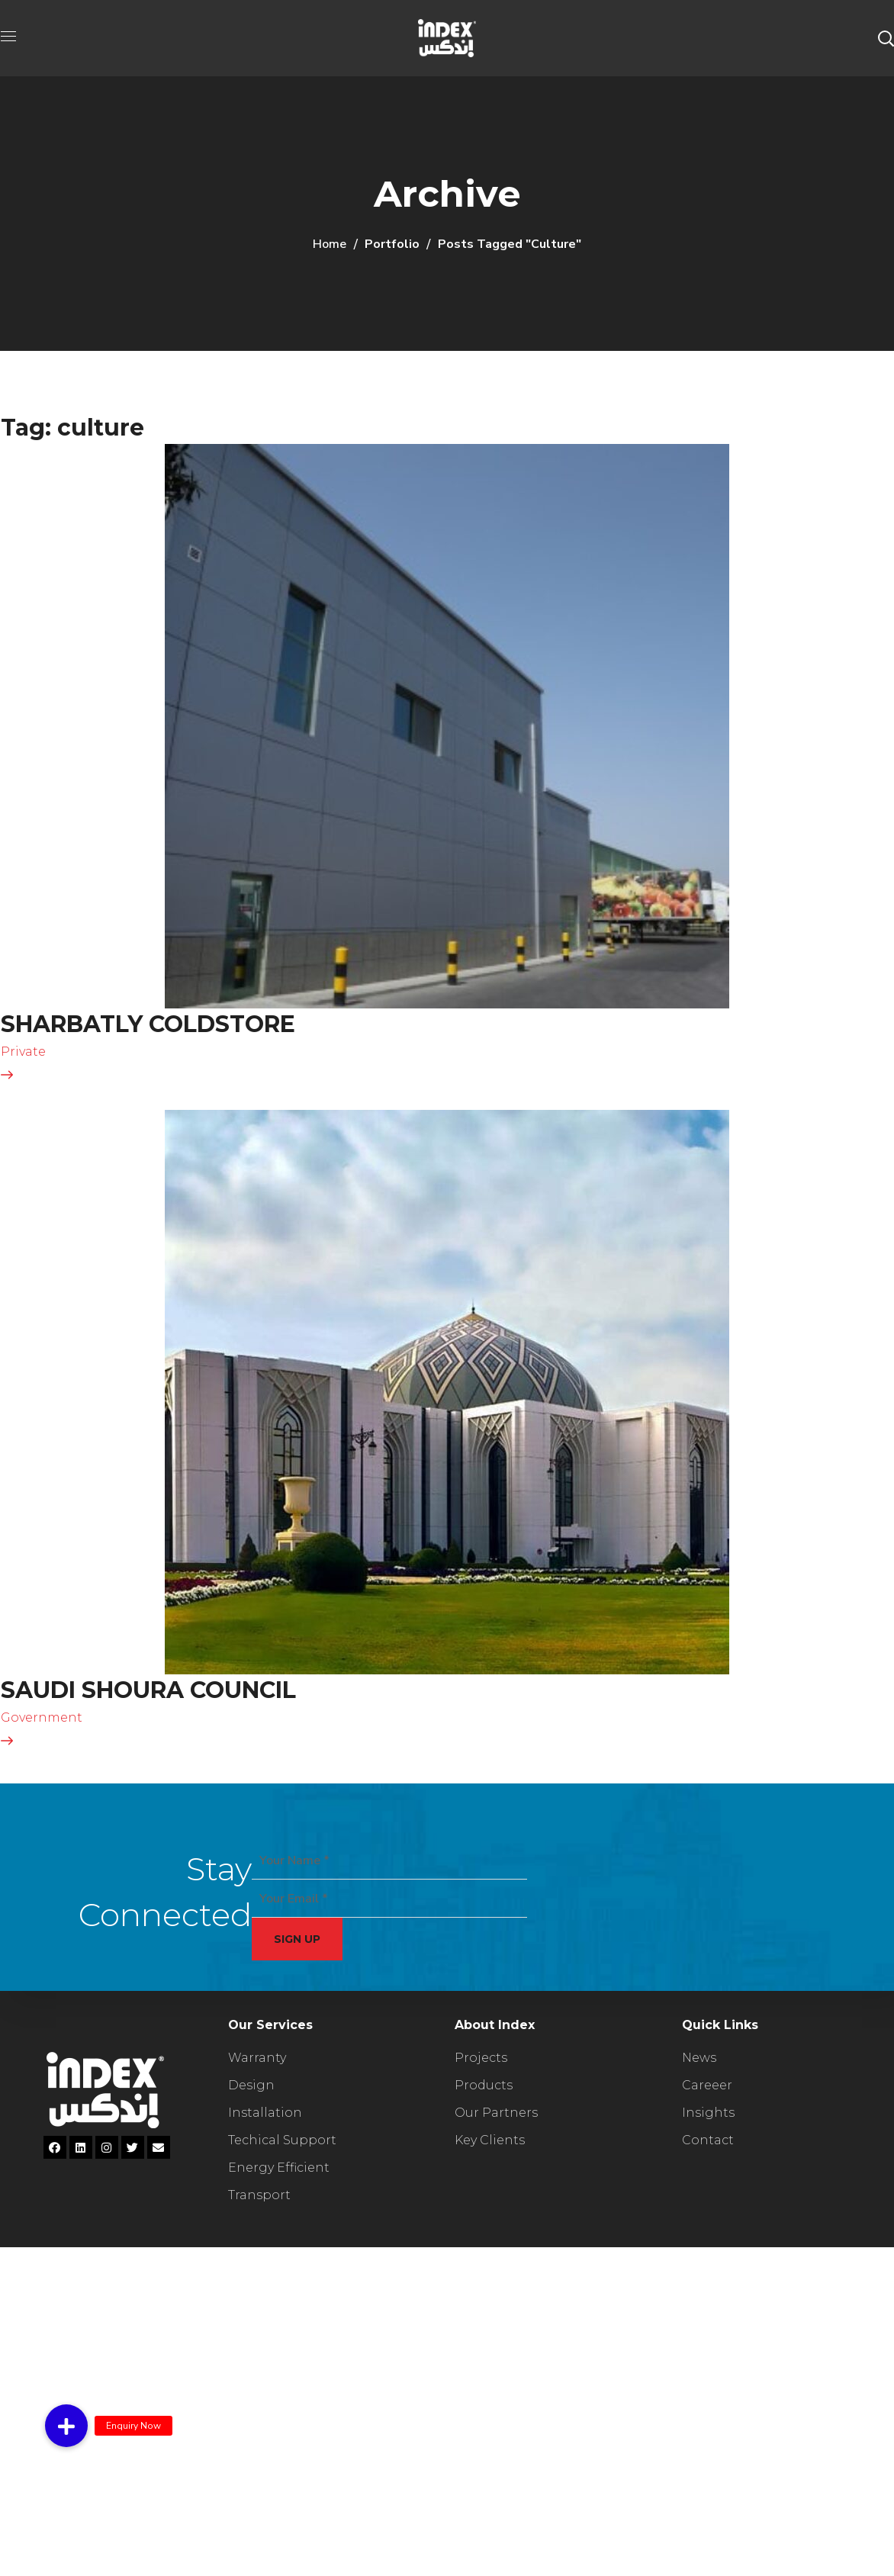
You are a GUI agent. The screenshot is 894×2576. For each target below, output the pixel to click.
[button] (885, 38)
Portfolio (392, 244)
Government (41, 1717)
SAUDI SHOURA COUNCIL (148, 1690)
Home (329, 244)
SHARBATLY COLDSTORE (148, 1024)
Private (23, 1051)
